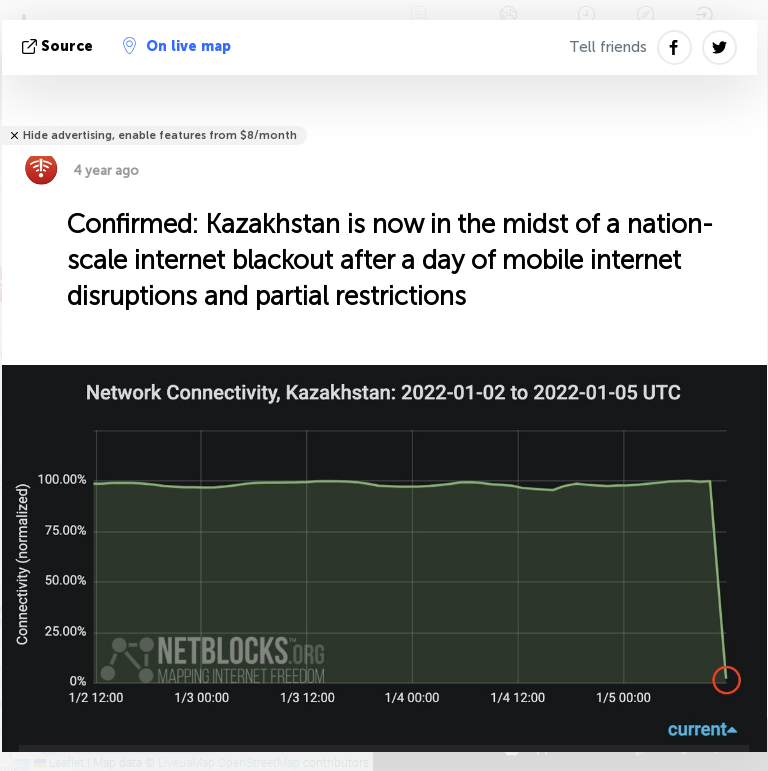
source (59, 46)
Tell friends (608, 47)
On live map (177, 46)
